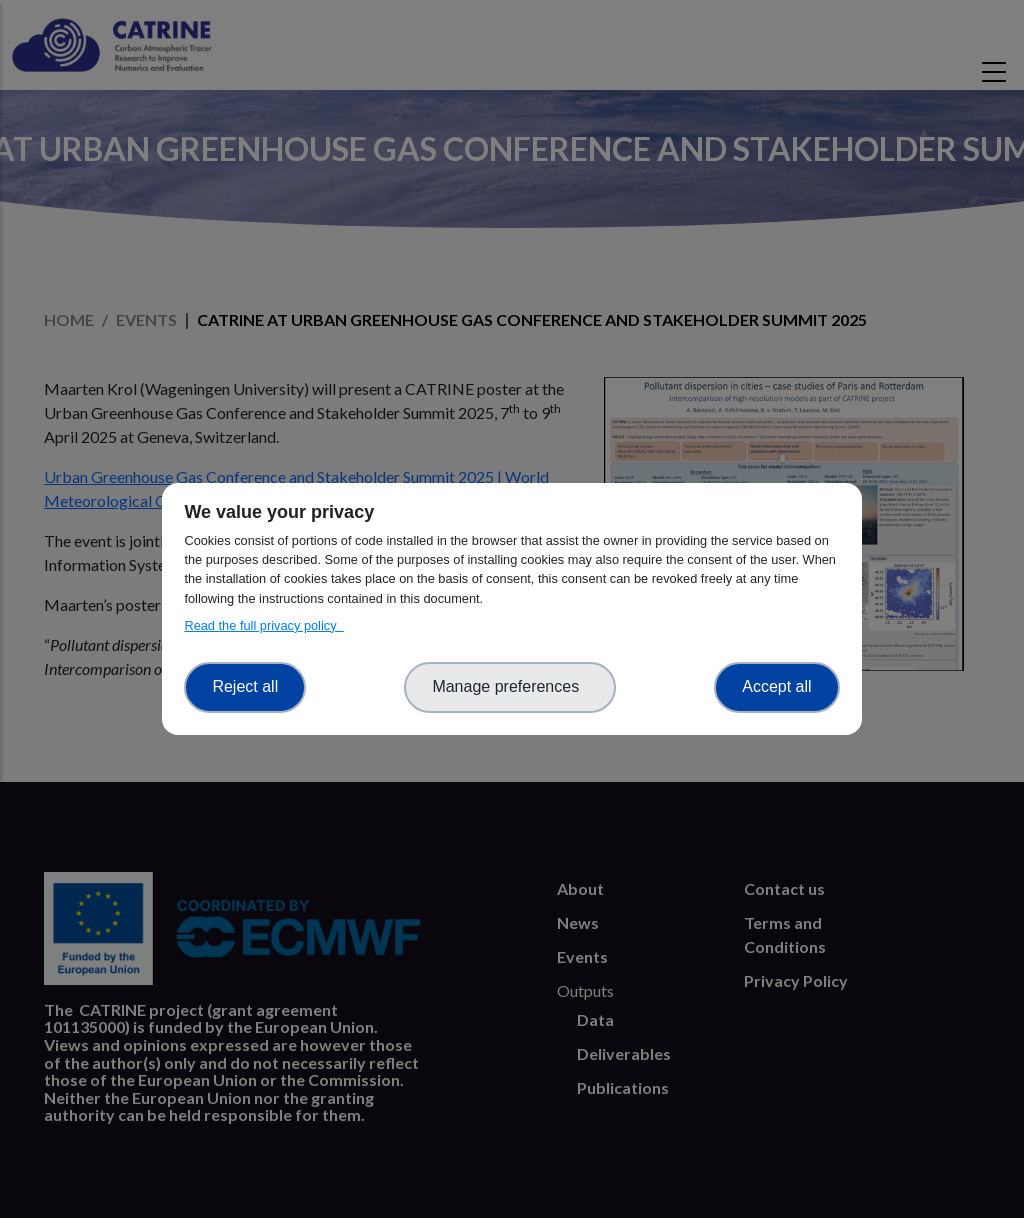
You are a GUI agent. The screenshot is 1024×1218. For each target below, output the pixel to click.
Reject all (245, 686)
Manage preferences (510, 686)
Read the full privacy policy (263, 625)
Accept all (776, 686)
